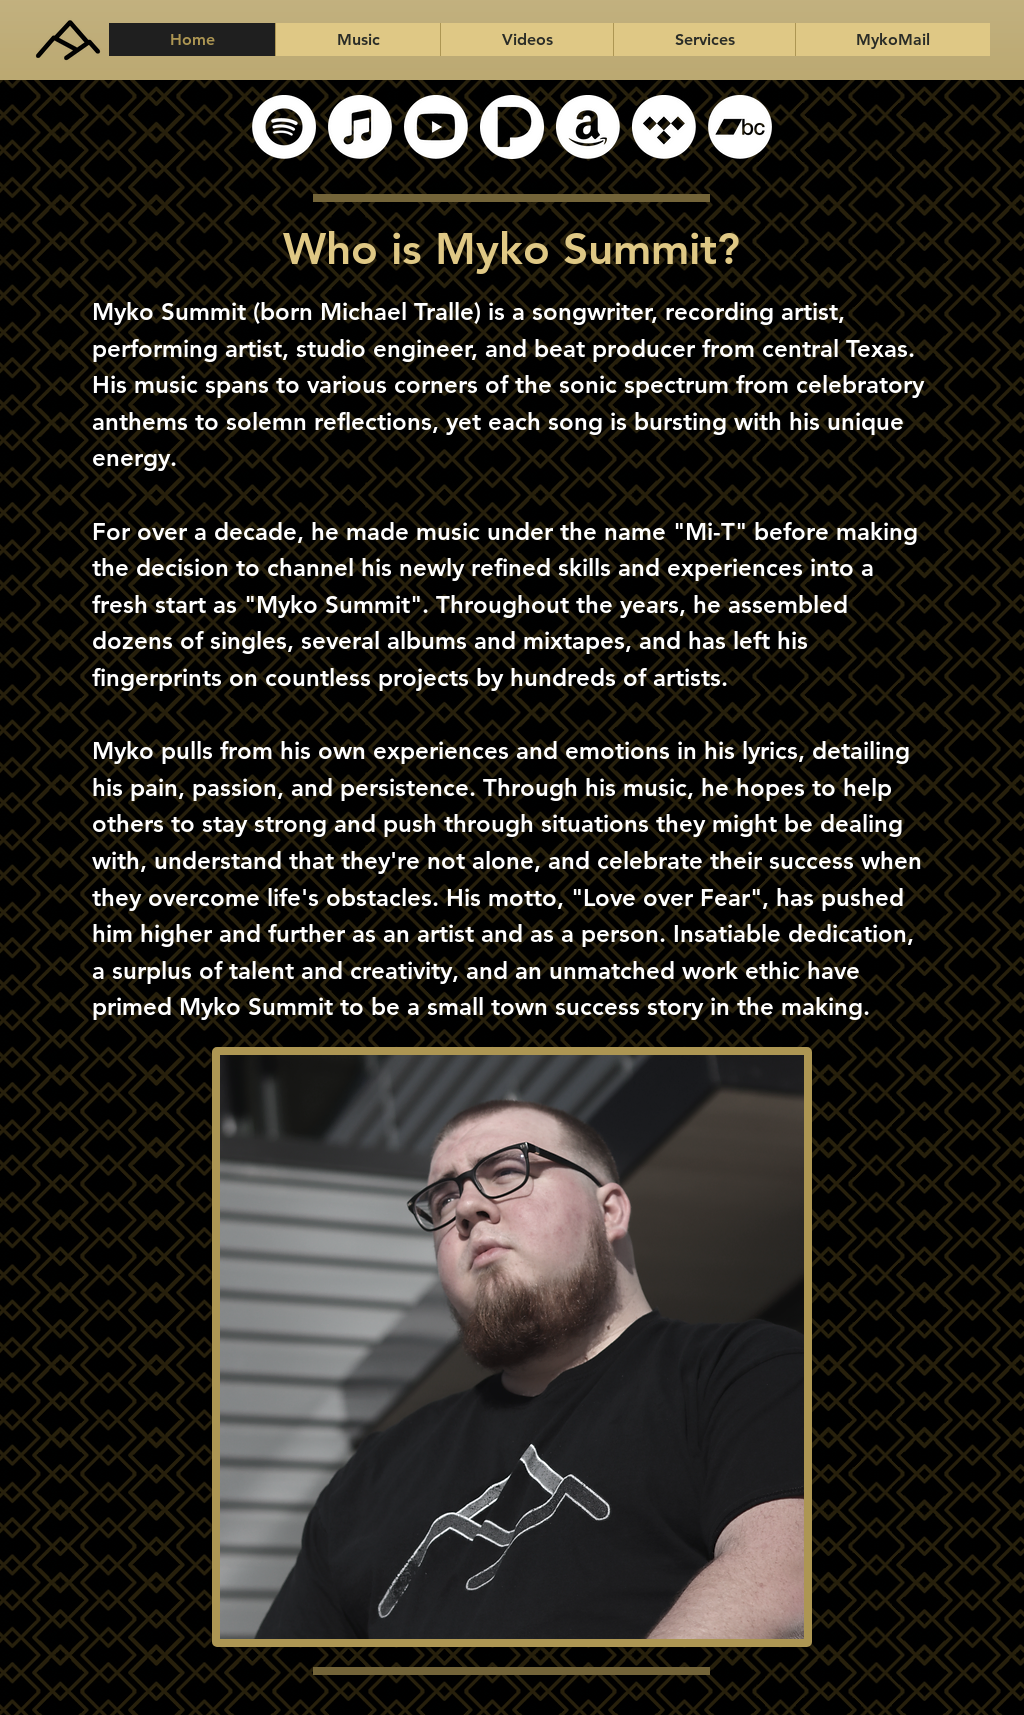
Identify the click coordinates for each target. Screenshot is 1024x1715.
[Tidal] (664, 127)
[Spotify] (284, 127)
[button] (357, 39)
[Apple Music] (360, 127)
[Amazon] (588, 127)
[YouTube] (436, 127)
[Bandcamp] (740, 127)
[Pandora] (512, 127)
